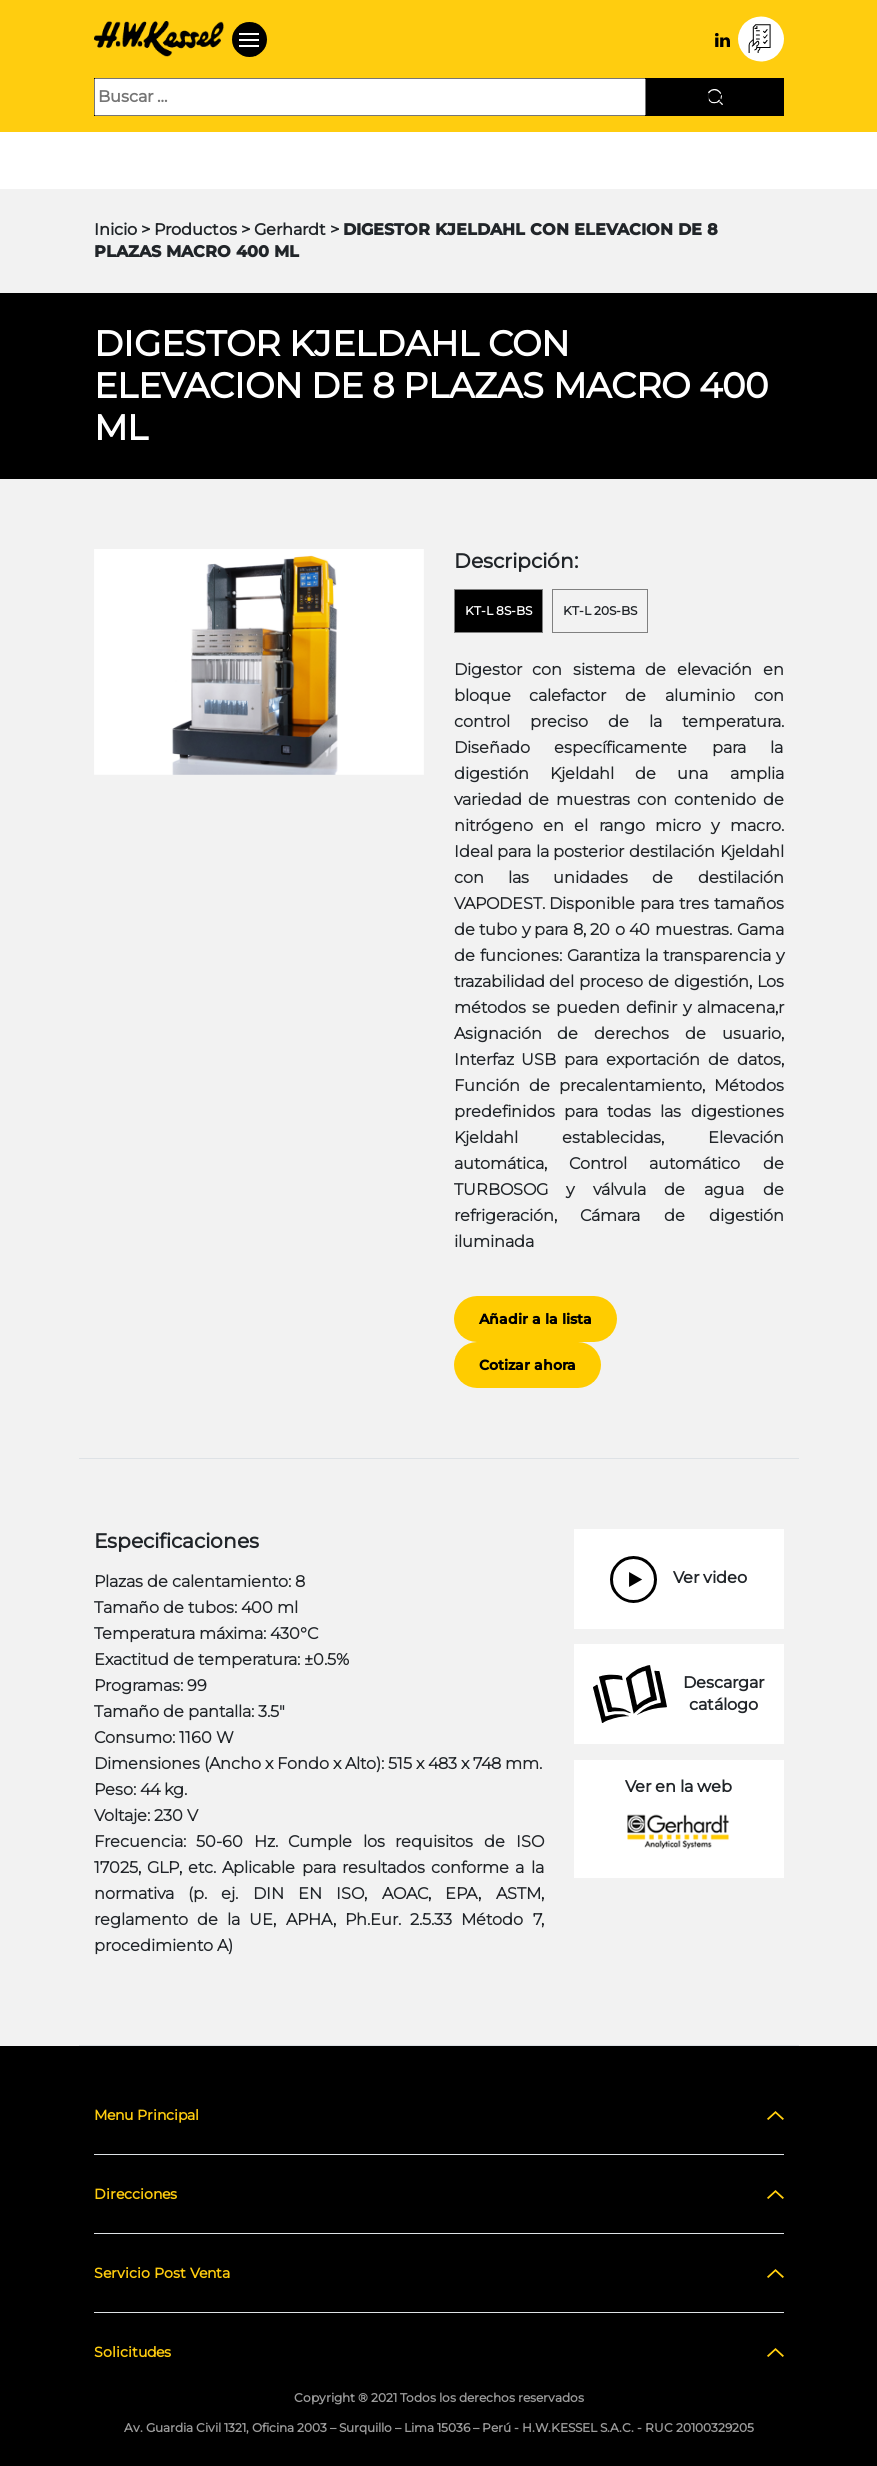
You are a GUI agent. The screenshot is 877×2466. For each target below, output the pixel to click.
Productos (195, 229)
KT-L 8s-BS (498, 610)
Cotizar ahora (527, 1365)
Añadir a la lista (535, 1319)
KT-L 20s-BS (600, 610)
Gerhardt (290, 229)
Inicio (115, 229)
